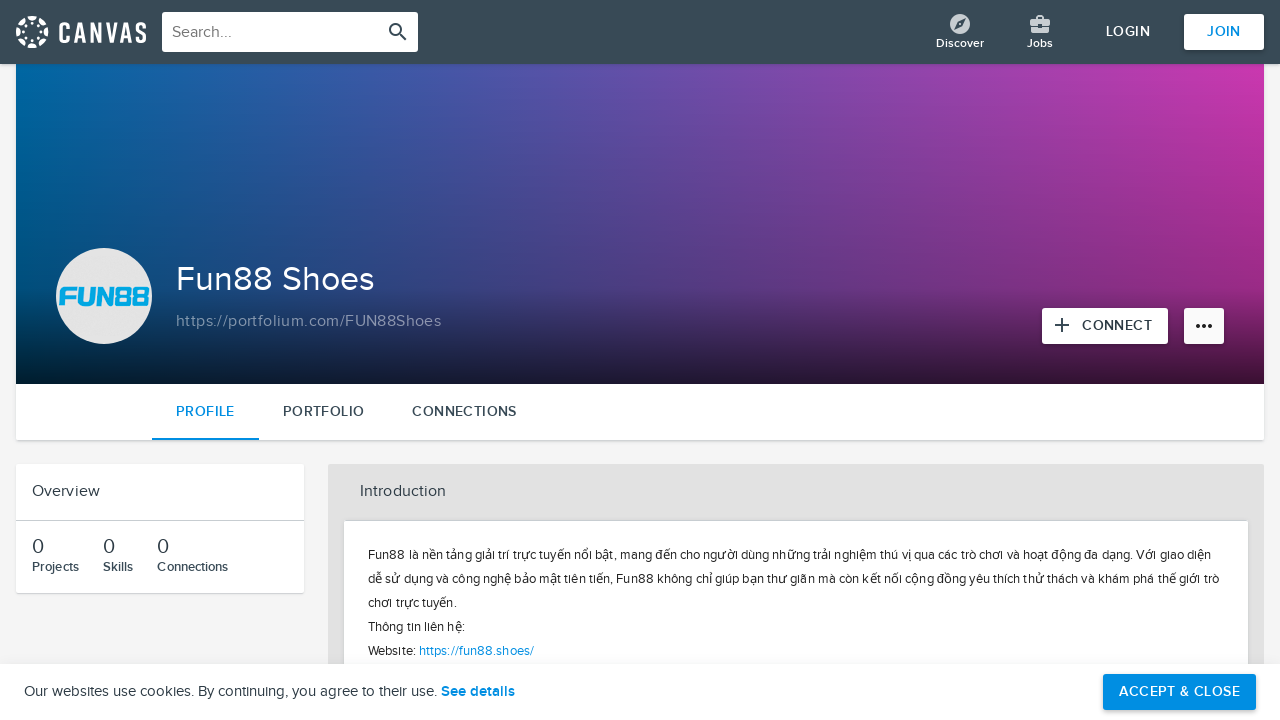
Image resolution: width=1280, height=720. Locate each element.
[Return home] (81, 32)
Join (1224, 31)
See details (478, 692)
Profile (205, 411)
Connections (464, 411)
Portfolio (324, 411)
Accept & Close (1179, 691)
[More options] (1204, 326)
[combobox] (290, 32)
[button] (796, 492)
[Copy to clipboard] (308, 322)
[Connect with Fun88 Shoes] (1105, 326)
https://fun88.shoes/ (476, 651)
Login (1128, 31)
